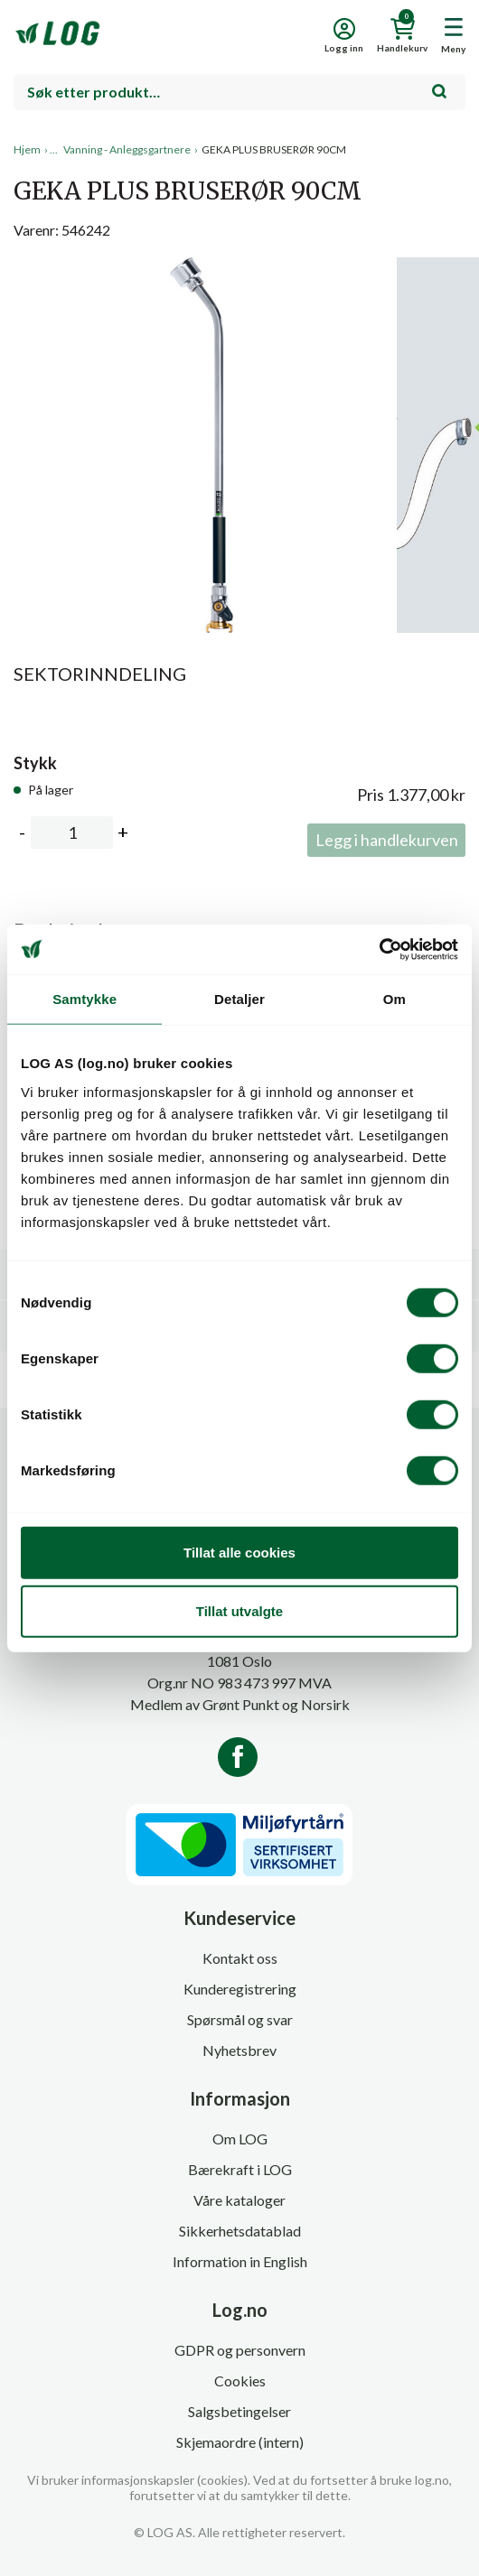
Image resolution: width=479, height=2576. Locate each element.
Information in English (240, 2261)
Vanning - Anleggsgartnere (127, 149)
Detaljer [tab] (239, 999)
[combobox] (239, 92)
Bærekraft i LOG (240, 2169)
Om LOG (240, 2138)
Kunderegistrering (239, 1988)
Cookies (240, 2380)
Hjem (27, 149)
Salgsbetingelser (239, 2411)
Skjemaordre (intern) (240, 2441)
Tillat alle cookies (239, 1551)
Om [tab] (394, 999)
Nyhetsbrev (239, 2050)
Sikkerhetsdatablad (240, 2230)
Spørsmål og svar (240, 2019)
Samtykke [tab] (84, 999)
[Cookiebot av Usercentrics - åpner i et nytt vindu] (379, 949)
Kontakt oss (239, 1958)
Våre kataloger (239, 2200)
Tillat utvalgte (239, 1611)
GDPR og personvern (239, 2349)
